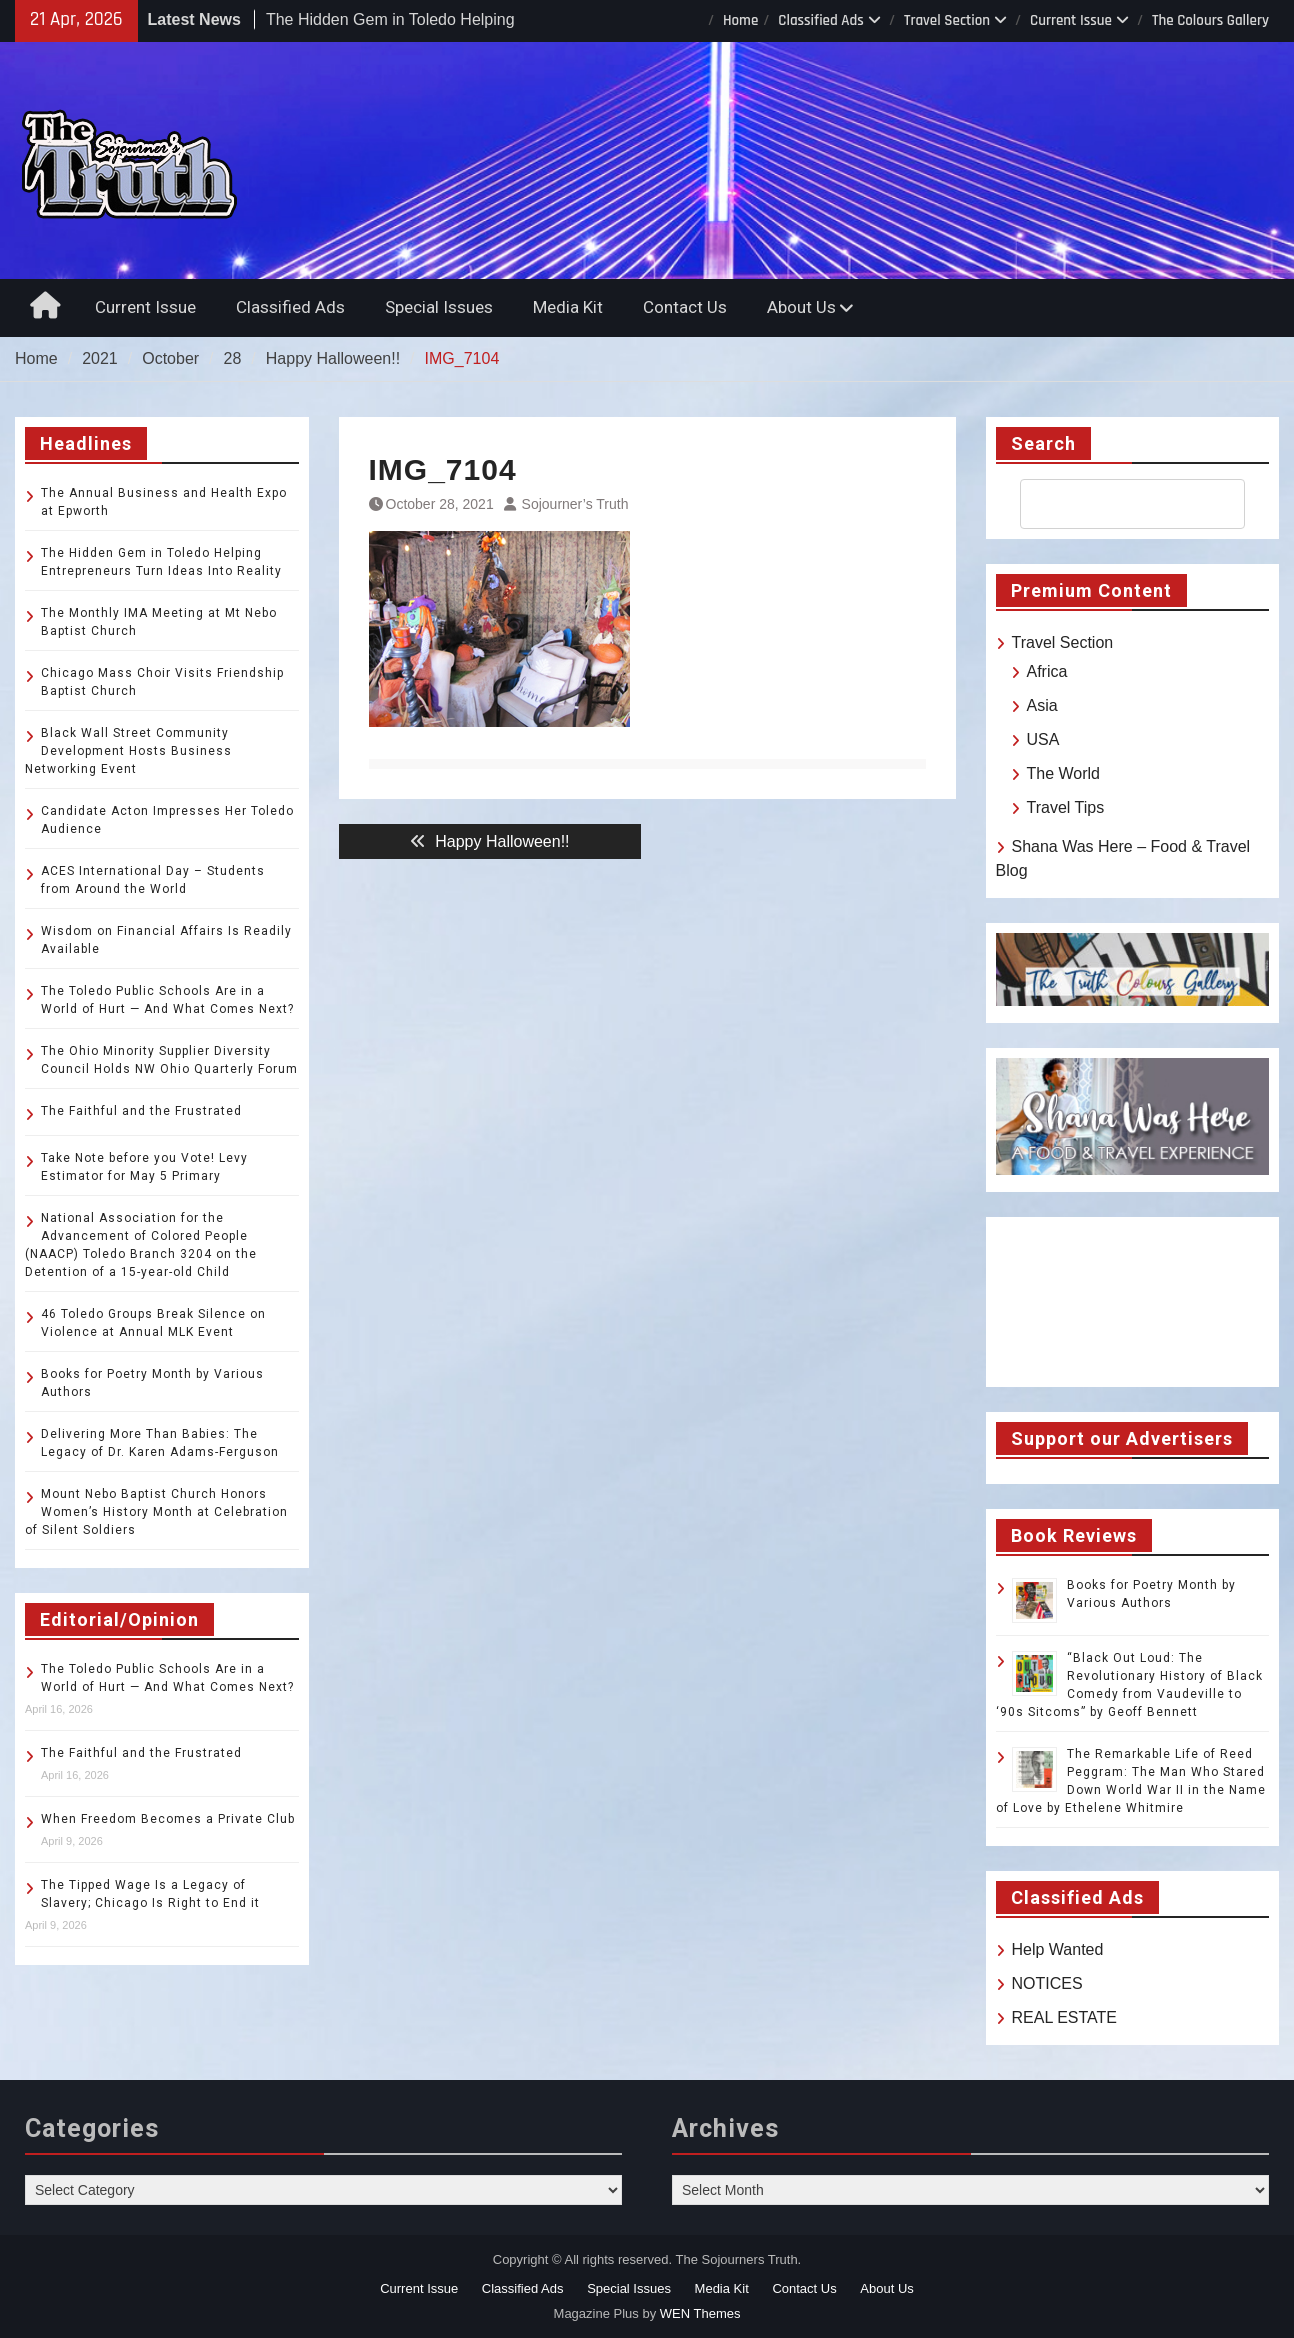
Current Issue (1071, 20)
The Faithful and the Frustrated (141, 1111)
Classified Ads (821, 20)
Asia (1042, 705)
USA (1043, 739)
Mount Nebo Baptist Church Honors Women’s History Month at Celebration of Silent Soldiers (156, 1512)
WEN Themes (700, 2313)
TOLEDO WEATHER (1133, 1302)
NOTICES (1047, 1983)
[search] (1115, 504)
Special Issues (439, 307)
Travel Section (947, 20)
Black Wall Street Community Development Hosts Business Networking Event (128, 751)
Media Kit (568, 307)
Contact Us (685, 307)
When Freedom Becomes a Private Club (168, 1819)
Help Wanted (1058, 1949)
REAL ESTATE (1065, 2017)
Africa (1047, 671)
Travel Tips (1066, 807)
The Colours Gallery (1210, 20)
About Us (801, 307)
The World (1064, 773)
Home (740, 20)
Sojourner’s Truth (575, 504)
